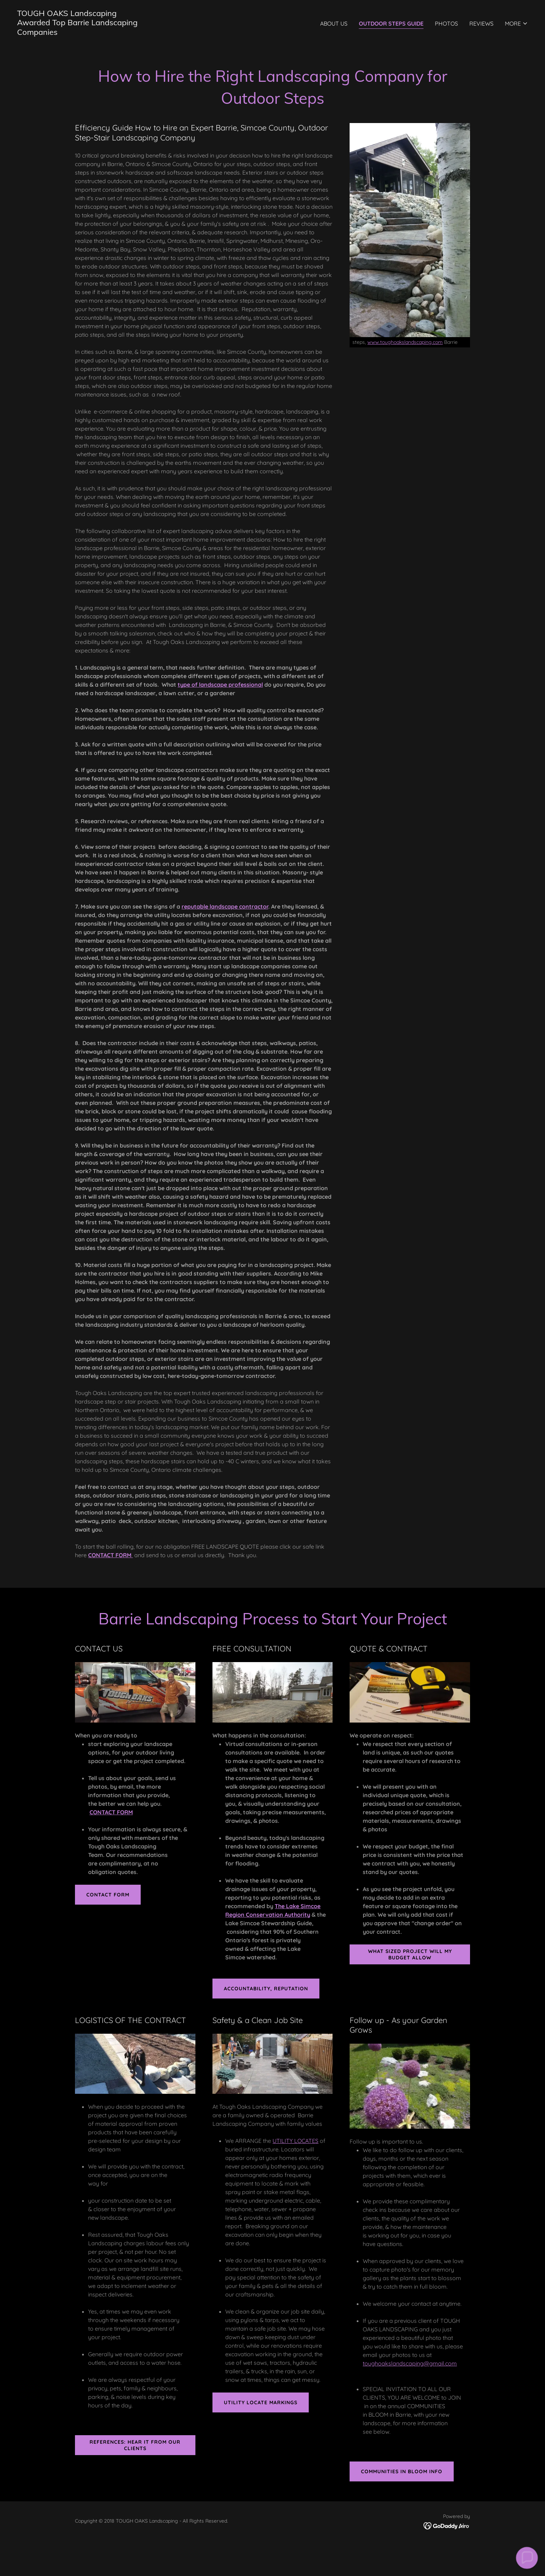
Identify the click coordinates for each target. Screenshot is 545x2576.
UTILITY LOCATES (295, 2140)
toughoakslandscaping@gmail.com (410, 2363)
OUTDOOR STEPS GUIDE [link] (391, 23)
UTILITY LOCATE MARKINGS (260, 2402)
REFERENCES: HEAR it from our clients (135, 2445)
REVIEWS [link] (481, 23)
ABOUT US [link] (333, 23)
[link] (77, 32)
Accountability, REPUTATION (266, 1988)
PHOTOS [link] (446, 23)
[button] (516, 23)
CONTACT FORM (107, 1894)
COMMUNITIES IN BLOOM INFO (401, 2471)
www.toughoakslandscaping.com (405, 342)
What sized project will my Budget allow (410, 1954)
